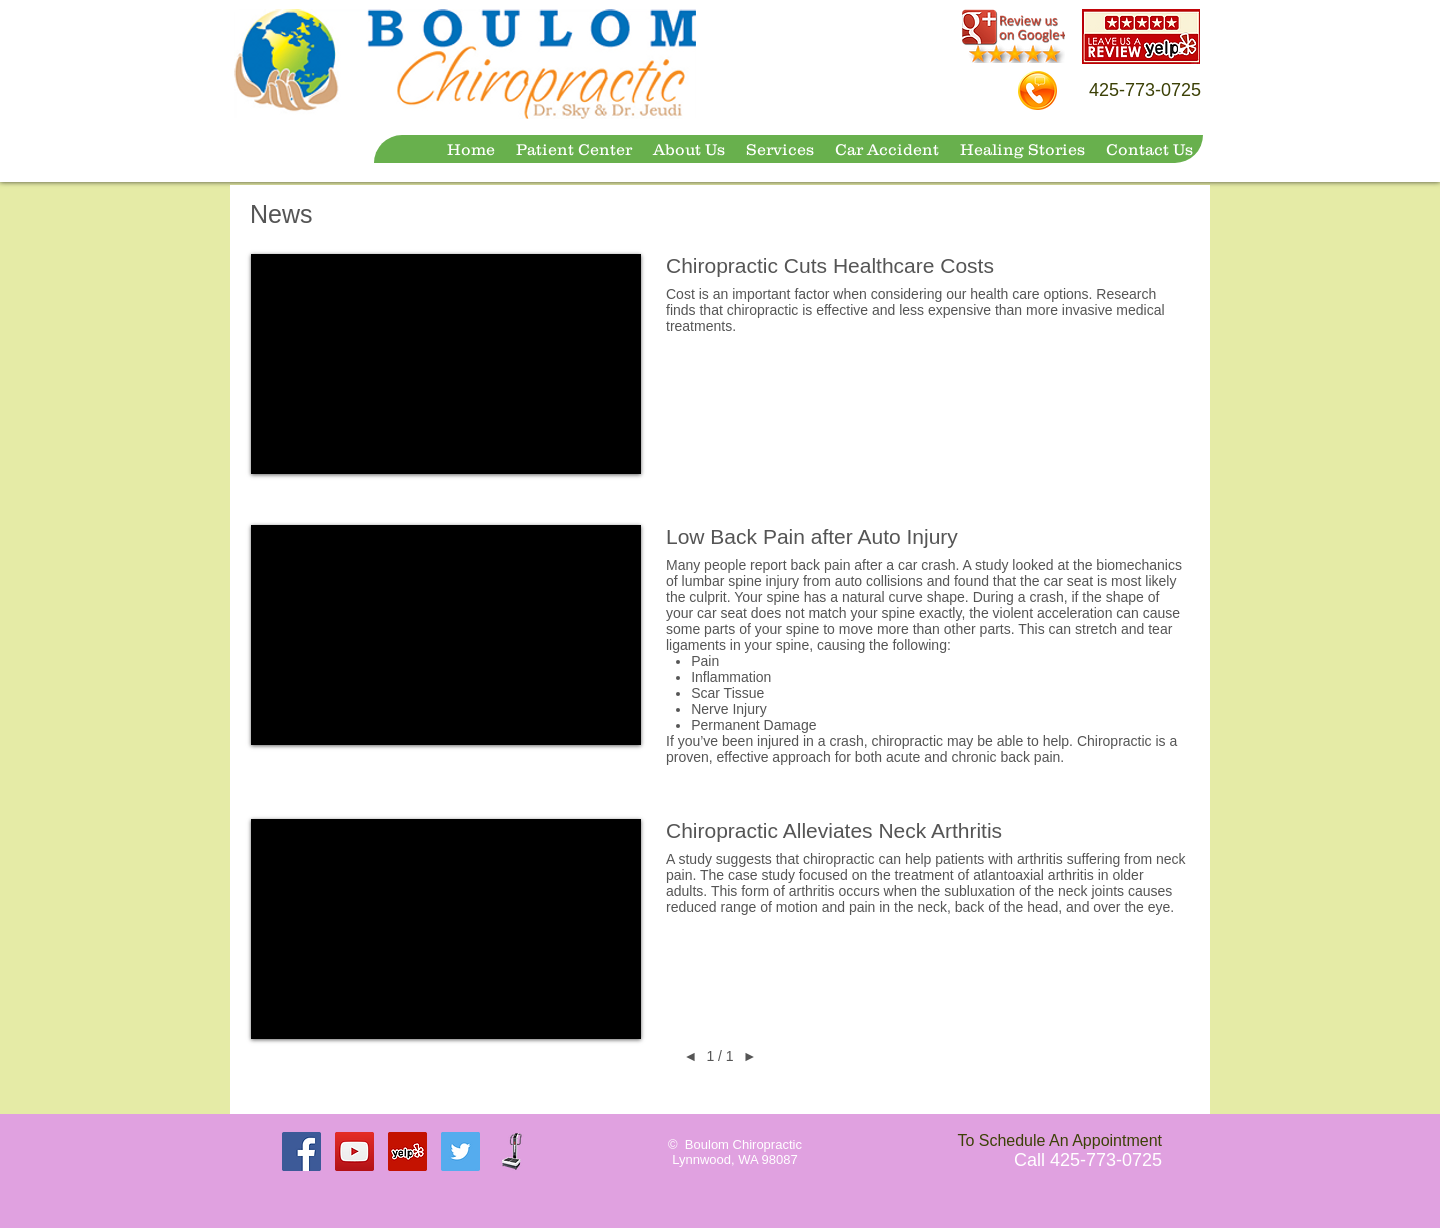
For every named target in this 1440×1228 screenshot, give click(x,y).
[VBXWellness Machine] (513, 1151)
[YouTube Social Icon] (354, 1151)
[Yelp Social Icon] (407, 1151)
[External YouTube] (446, 364)
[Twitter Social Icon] (460, 1151)
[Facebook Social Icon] (301, 1151)
